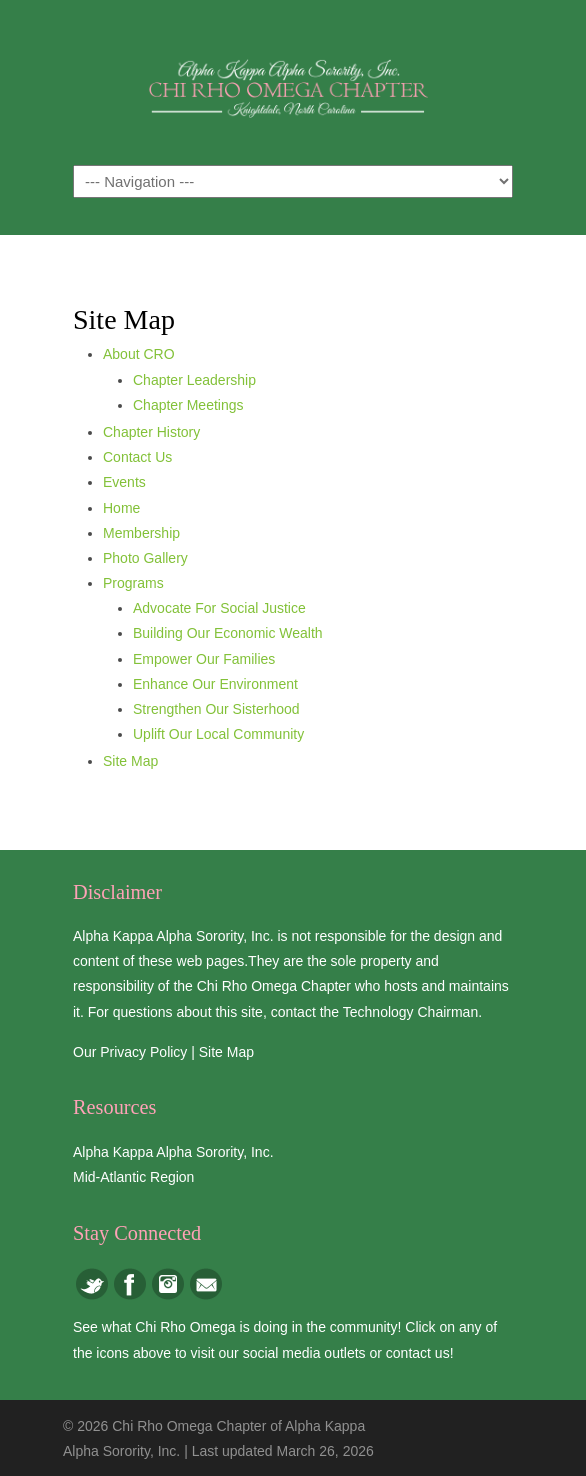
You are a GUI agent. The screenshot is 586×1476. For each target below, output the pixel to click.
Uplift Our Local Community (218, 734)
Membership (141, 533)
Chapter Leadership (194, 380)
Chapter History (151, 432)
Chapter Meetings (188, 405)
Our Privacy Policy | (136, 1052)
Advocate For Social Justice (219, 608)
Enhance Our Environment (215, 684)
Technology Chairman (410, 1012)
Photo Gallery (145, 558)
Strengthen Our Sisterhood (216, 709)
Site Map (130, 761)
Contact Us (137, 457)
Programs (133, 583)
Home (121, 508)
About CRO (139, 354)
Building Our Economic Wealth (228, 633)
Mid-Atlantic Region (133, 1177)
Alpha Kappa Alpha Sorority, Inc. (173, 1152)
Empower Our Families (204, 659)
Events (124, 482)
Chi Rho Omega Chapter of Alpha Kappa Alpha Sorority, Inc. (293, 81)
